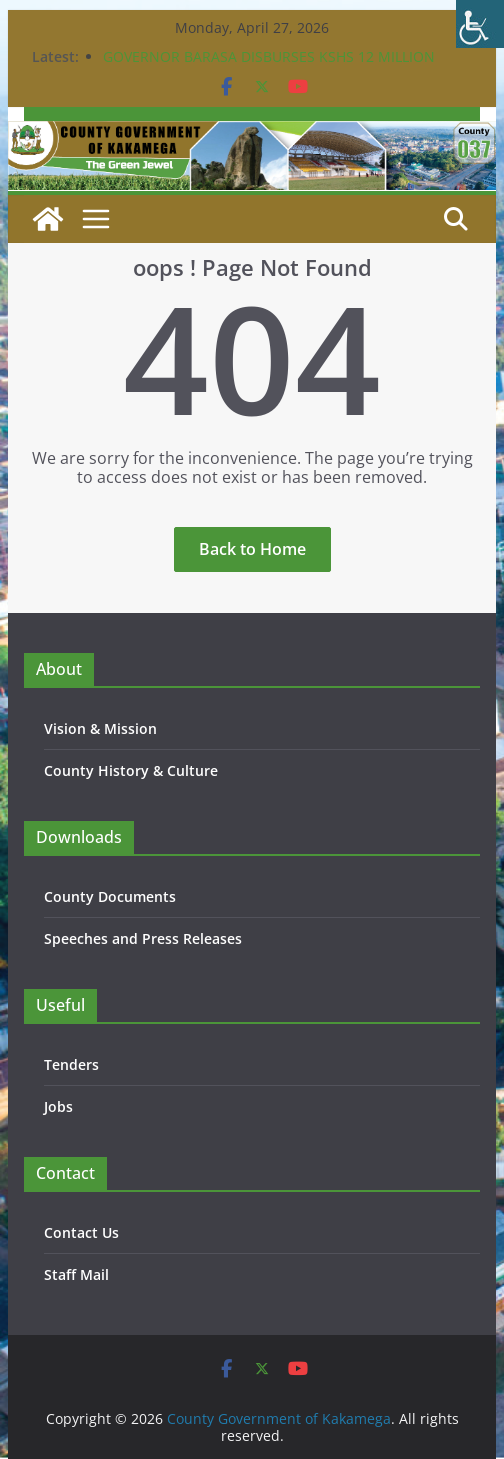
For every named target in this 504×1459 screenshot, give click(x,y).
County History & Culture (131, 770)
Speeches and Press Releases (143, 938)
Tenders (71, 1064)
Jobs (58, 1106)
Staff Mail (76, 1274)
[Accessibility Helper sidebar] (480, 24)
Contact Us (81, 1232)
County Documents (110, 896)
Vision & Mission (100, 728)
